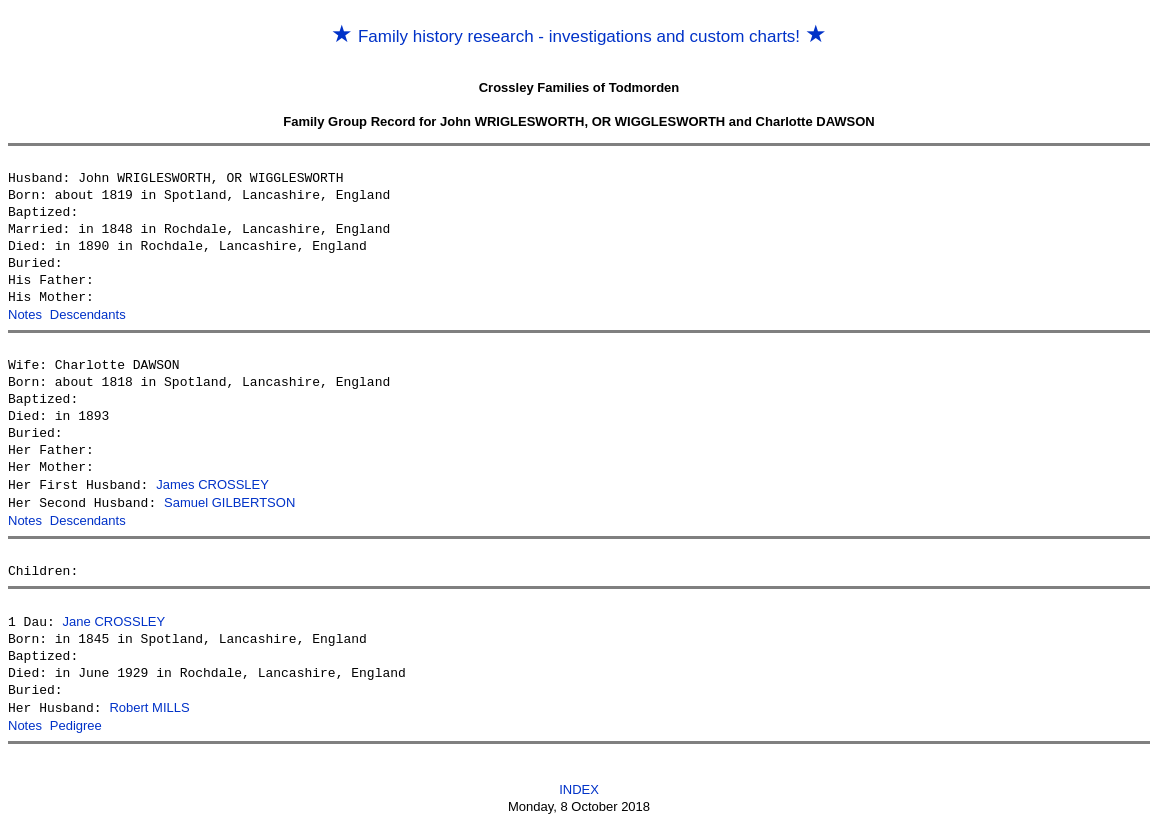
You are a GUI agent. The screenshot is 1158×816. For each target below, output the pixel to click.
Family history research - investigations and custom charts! (579, 36)
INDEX (579, 782)
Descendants (88, 314)
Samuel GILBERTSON (229, 500)
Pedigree (76, 719)
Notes (25, 314)
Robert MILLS (149, 702)
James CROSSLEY (212, 483)
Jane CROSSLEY (114, 617)
